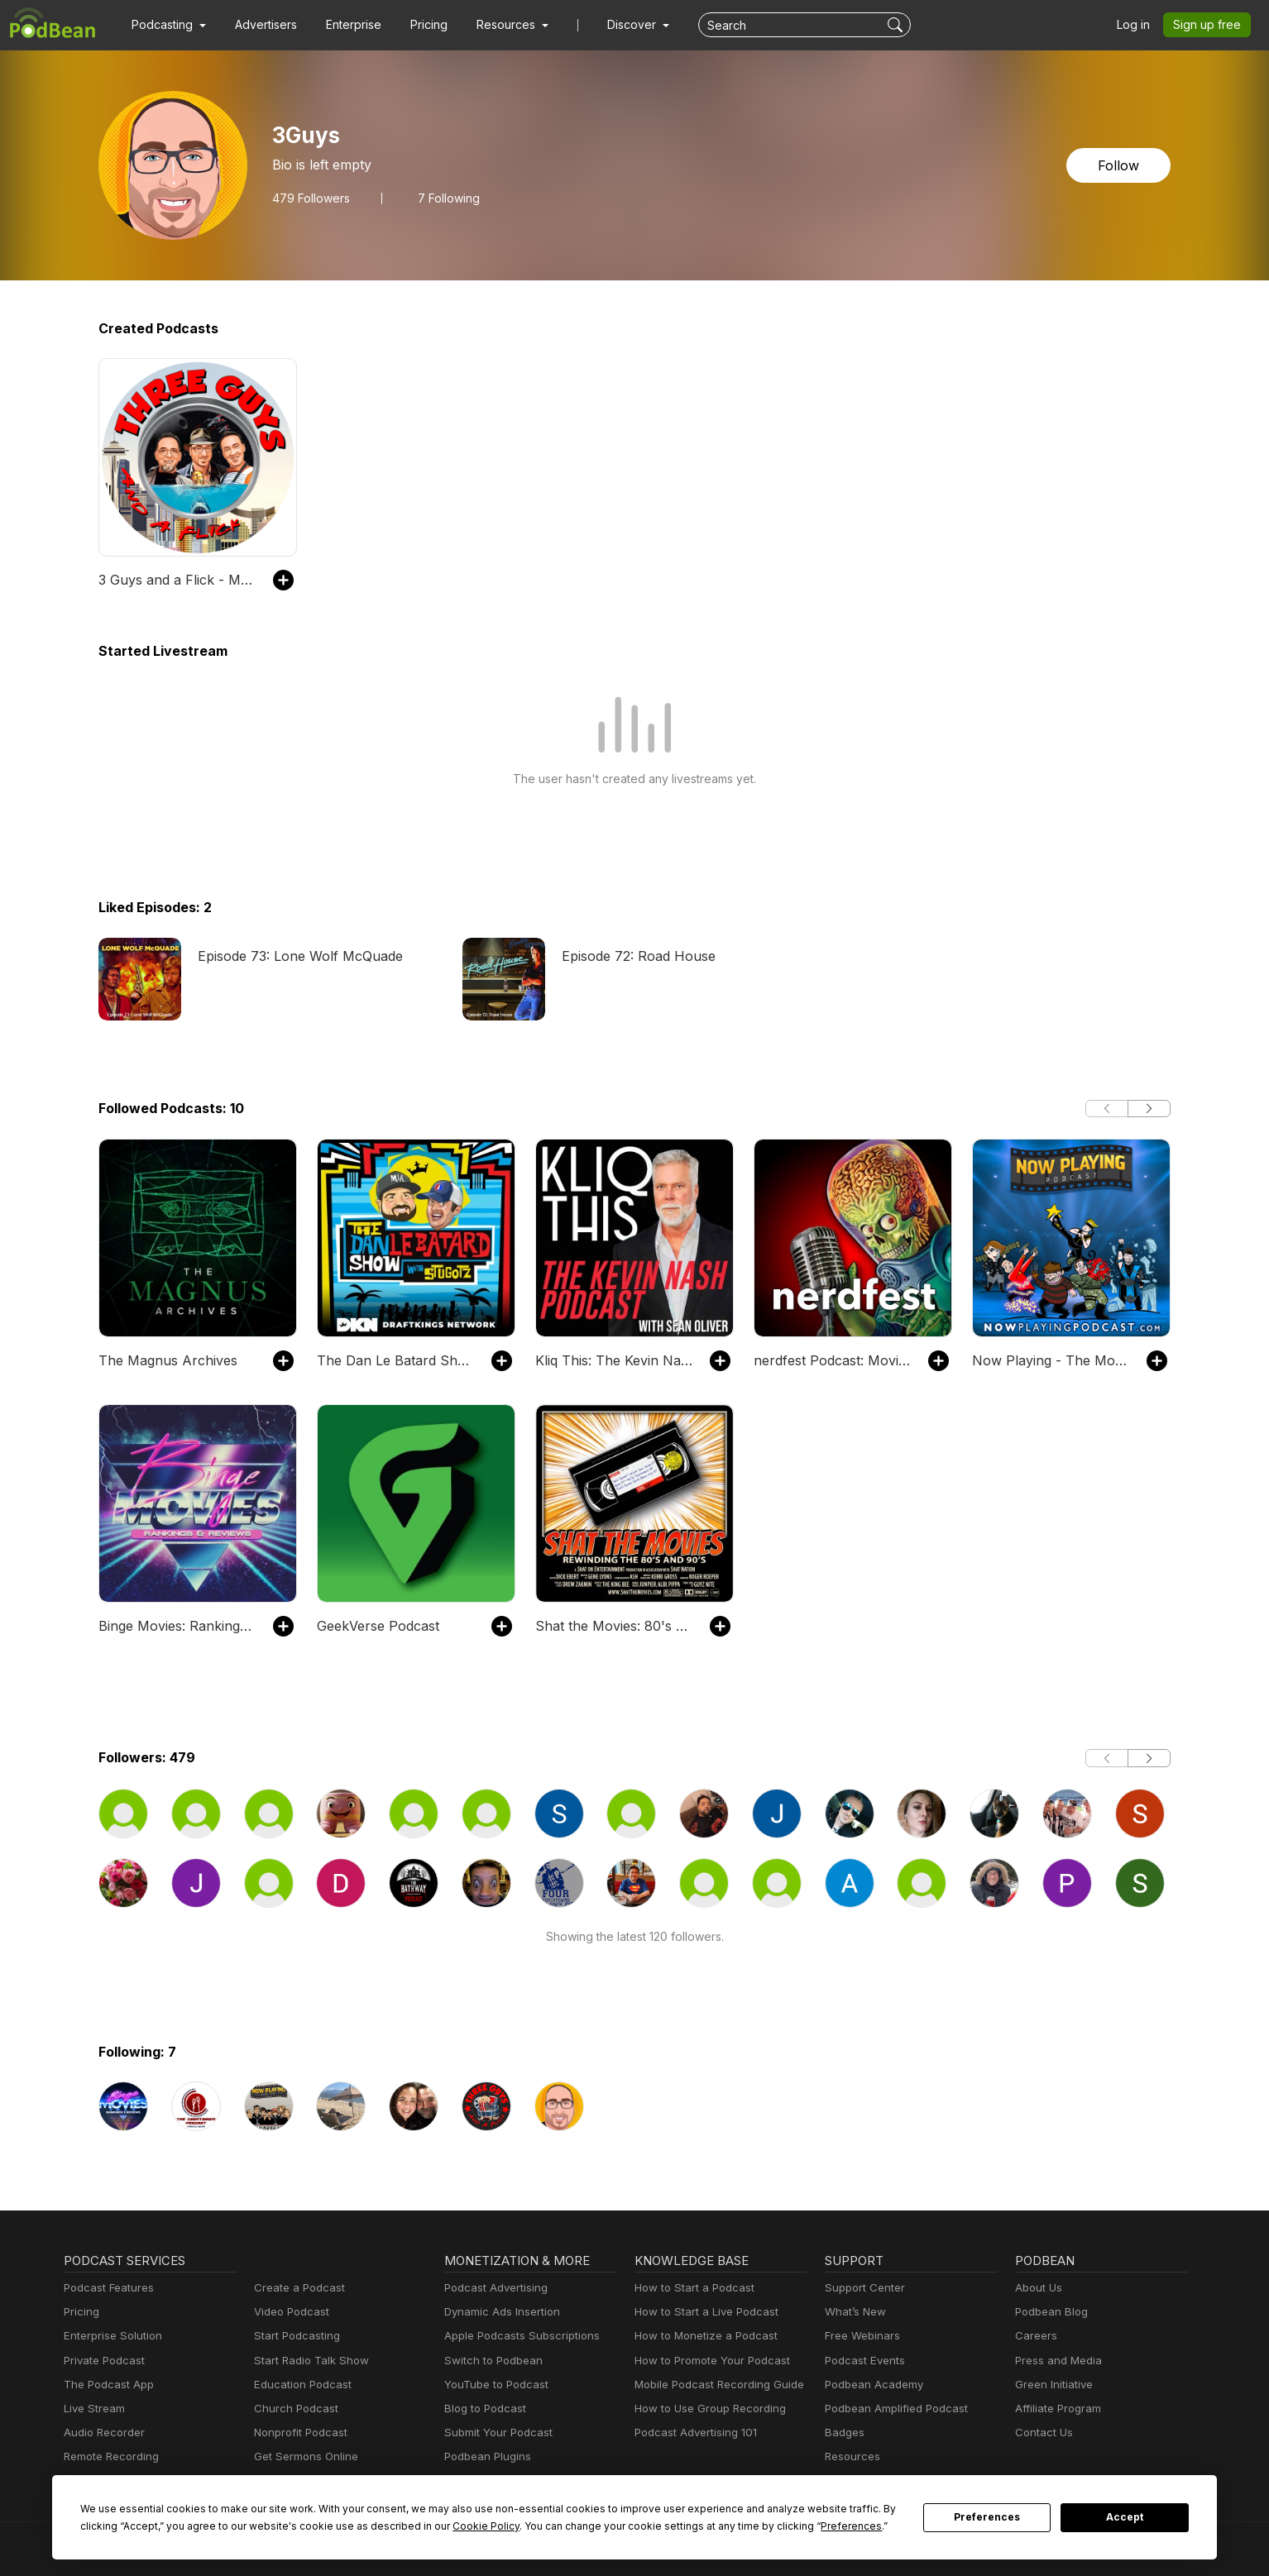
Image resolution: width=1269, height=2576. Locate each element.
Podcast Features (106, 2288)
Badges (843, 2432)
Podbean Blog (1049, 2312)
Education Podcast (299, 2384)
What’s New (854, 2312)
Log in (1139, 24)
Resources (851, 2456)
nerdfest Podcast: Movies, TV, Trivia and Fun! (833, 1360)
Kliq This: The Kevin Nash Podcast (614, 1360)
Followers (308, 197)
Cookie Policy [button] (365, 2525)
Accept (1125, 2517)
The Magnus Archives (162, 1360)
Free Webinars (860, 2336)
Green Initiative (1052, 2384)
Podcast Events (863, 2360)
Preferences (987, 2517)
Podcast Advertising (492, 2288)
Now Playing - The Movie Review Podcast (1051, 1360)
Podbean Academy (871, 2384)
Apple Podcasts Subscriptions (516, 2336)
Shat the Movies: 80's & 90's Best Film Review (614, 1625)
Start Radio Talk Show (308, 2360)
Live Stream (93, 2408)
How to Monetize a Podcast (701, 2336)
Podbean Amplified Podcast (891, 2408)
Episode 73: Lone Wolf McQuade (295, 956)
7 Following (441, 197)
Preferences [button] (694, 2525)
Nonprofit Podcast (297, 2432)
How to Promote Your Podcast (707, 2360)
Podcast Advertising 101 (693, 2432)
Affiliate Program (1055, 2408)
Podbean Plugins (485, 2456)
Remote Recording (109, 2456)
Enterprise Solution (110, 2336)
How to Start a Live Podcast (701, 2312)
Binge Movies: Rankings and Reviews (177, 1625)
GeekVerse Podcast (375, 1625)
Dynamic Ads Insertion (498, 2312)
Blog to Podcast (482, 2408)
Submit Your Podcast (494, 2432)
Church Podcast (293, 2408)
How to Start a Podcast (690, 2288)
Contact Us (1042, 2432)
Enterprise (344, 24)
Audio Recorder (102, 2432)
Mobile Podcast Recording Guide (714, 2384)
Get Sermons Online (303, 2456)
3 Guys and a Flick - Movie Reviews (177, 579)
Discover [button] (615, 24)
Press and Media (1056, 2360)
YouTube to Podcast (493, 2384)
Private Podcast (102, 2360)
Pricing (417, 24)
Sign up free (1210, 24)
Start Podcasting (294, 2336)
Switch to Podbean (489, 2360)
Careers (1034, 2336)
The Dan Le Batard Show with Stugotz (396, 1360)
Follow (1120, 165)
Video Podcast (289, 2312)
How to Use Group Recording (705, 2408)
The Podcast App (105, 2384)
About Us (1037, 2288)
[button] (167, 25)
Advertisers (260, 24)
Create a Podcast (296, 2288)
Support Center (861, 2288)
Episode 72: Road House (635, 956)
